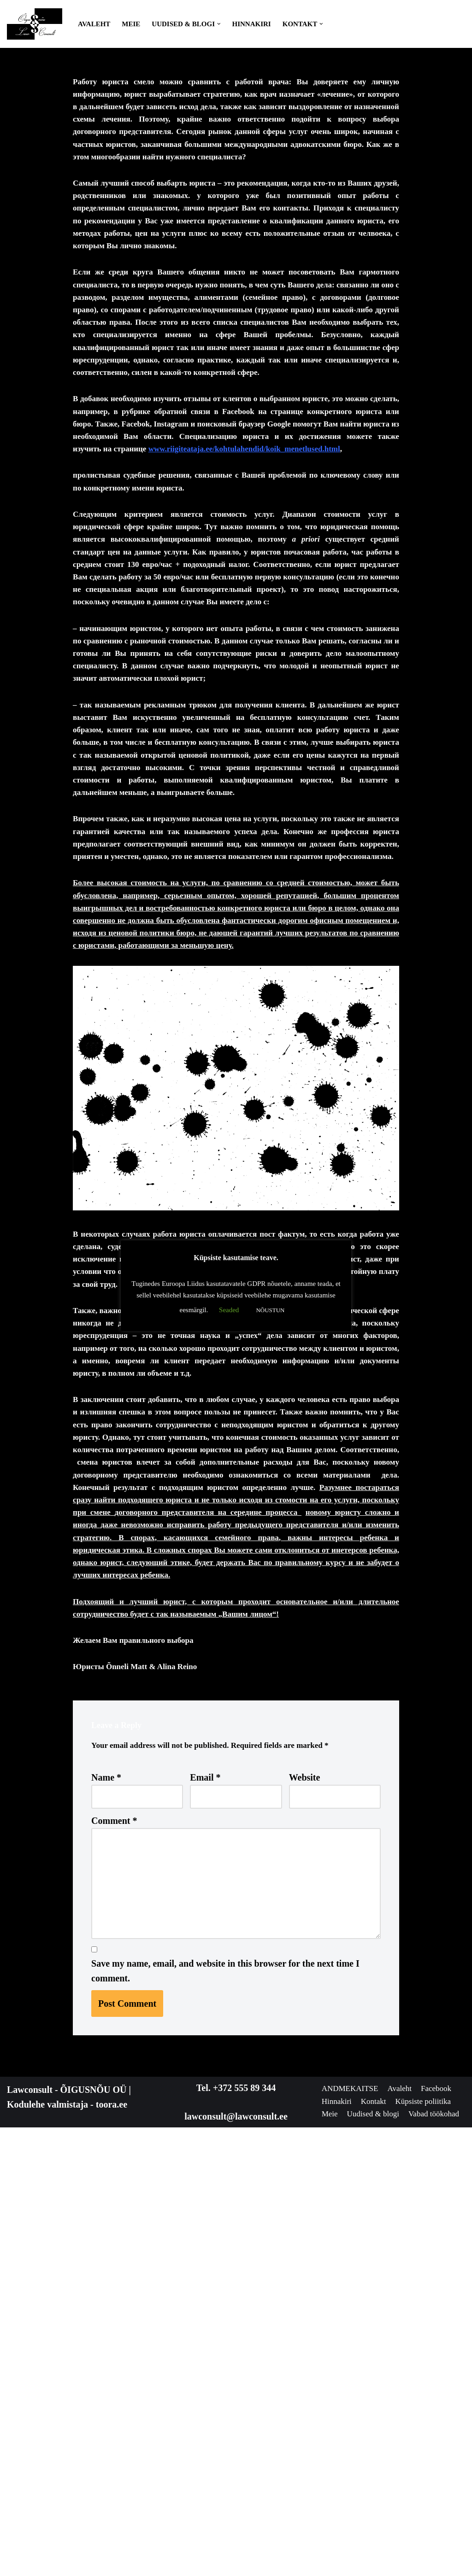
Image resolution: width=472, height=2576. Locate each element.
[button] (219, 24)
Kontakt (426, 2534)
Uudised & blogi (352, 2563)
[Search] (457, 23)
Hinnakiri (251, 24)
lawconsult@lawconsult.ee (236, 2546)
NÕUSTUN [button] (270, 1310)
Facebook (340, 2534)
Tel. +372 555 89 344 (236, 2517)
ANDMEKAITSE (355, 2519)
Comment (114, 2230)
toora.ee (111, 2534)
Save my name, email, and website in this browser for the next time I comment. (225, 2400)
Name (106, 2184)
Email (205, 2184)
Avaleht (94, 24)
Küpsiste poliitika (354, 2548)
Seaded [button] (229, 1310)
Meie (131, 24)
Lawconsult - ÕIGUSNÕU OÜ (66, 2519)
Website (304, 2184)
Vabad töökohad (422, 2563)
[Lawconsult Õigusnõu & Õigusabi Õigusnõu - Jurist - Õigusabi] (34, 24)
